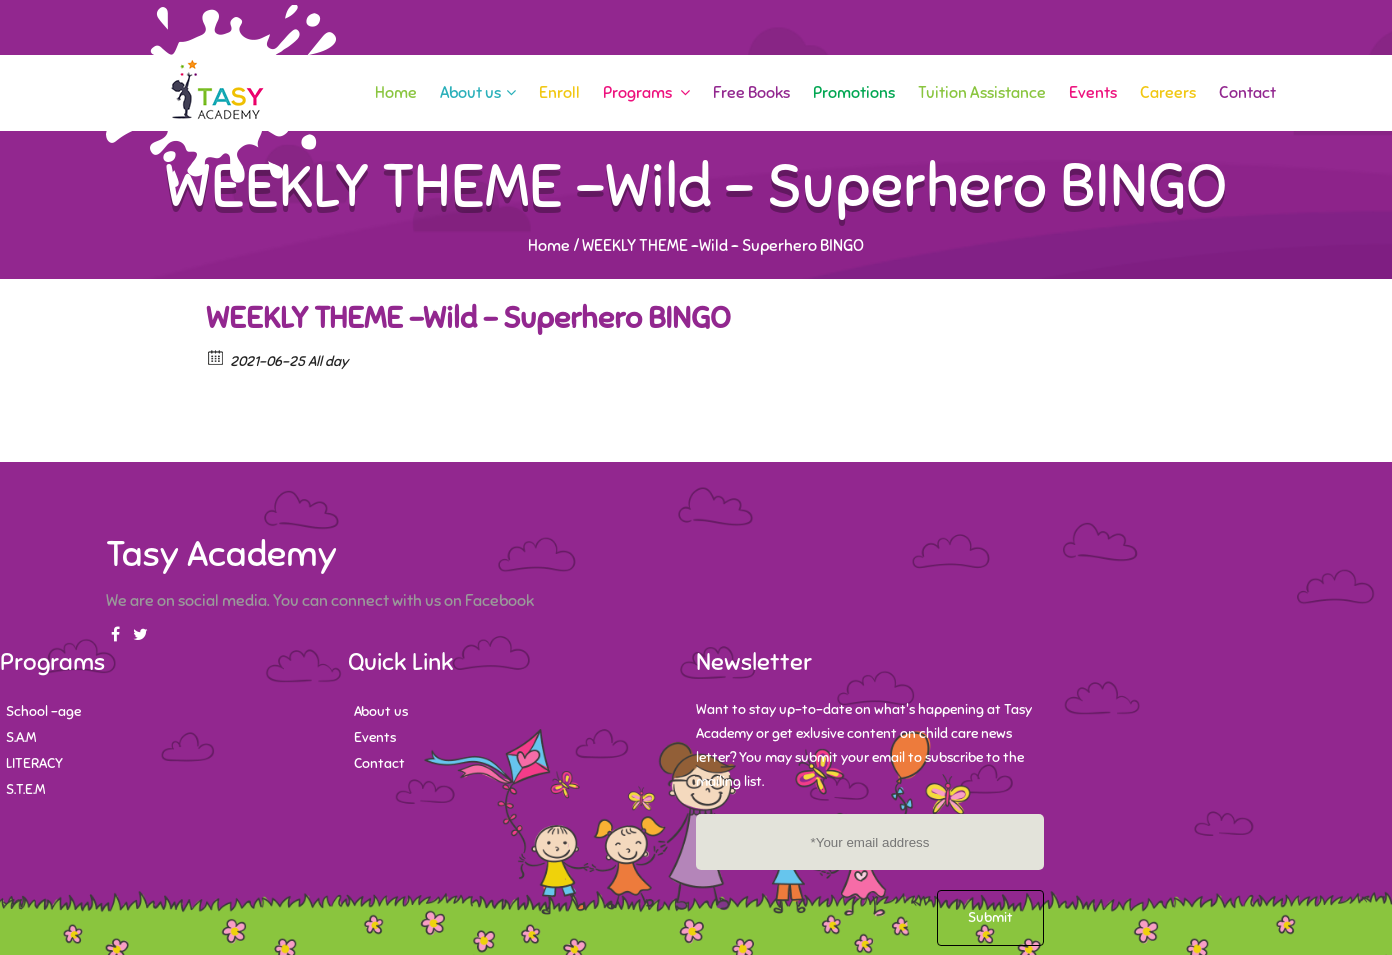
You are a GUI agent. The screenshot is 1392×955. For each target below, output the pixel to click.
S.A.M (21, 737)
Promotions (854, 93)
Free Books (751, 93)
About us (478, 93)
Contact (1247, 93)
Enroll (559, 93)
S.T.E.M (25, 789)
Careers (1168, 93)
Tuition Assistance (982, 93)
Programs (646, 93)
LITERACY (34, 763)
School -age (43, 711)
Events (1093, 93)
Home (396, 93)
